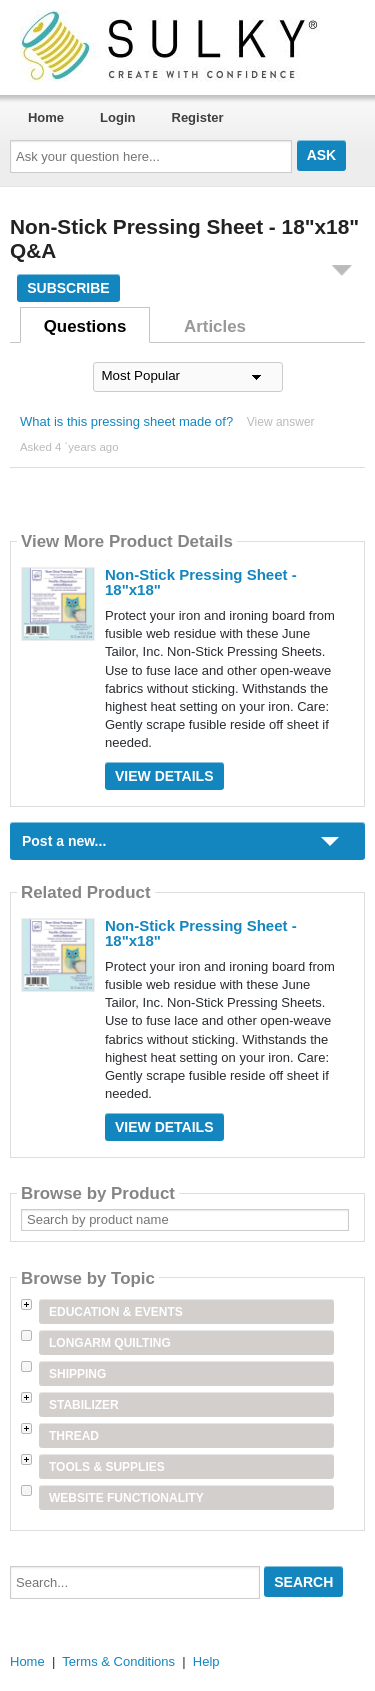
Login (117, 117)
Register (198, 117)
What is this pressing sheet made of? (126, 421)
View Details (164, 776)
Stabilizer (84, 1405)
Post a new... (64, 841)
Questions (85, 326)
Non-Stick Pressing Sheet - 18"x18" (201, 582)
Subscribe (68, 288)
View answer (281, 422)
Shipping (77, 1374)
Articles (215, 326)
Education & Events (116, 1312)
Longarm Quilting (110, 1343)
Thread (74, 1436)
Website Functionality (126, 1498)
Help (206, 1661)
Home (46, 117)
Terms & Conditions (118, 1661)
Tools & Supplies (107, 1467)
